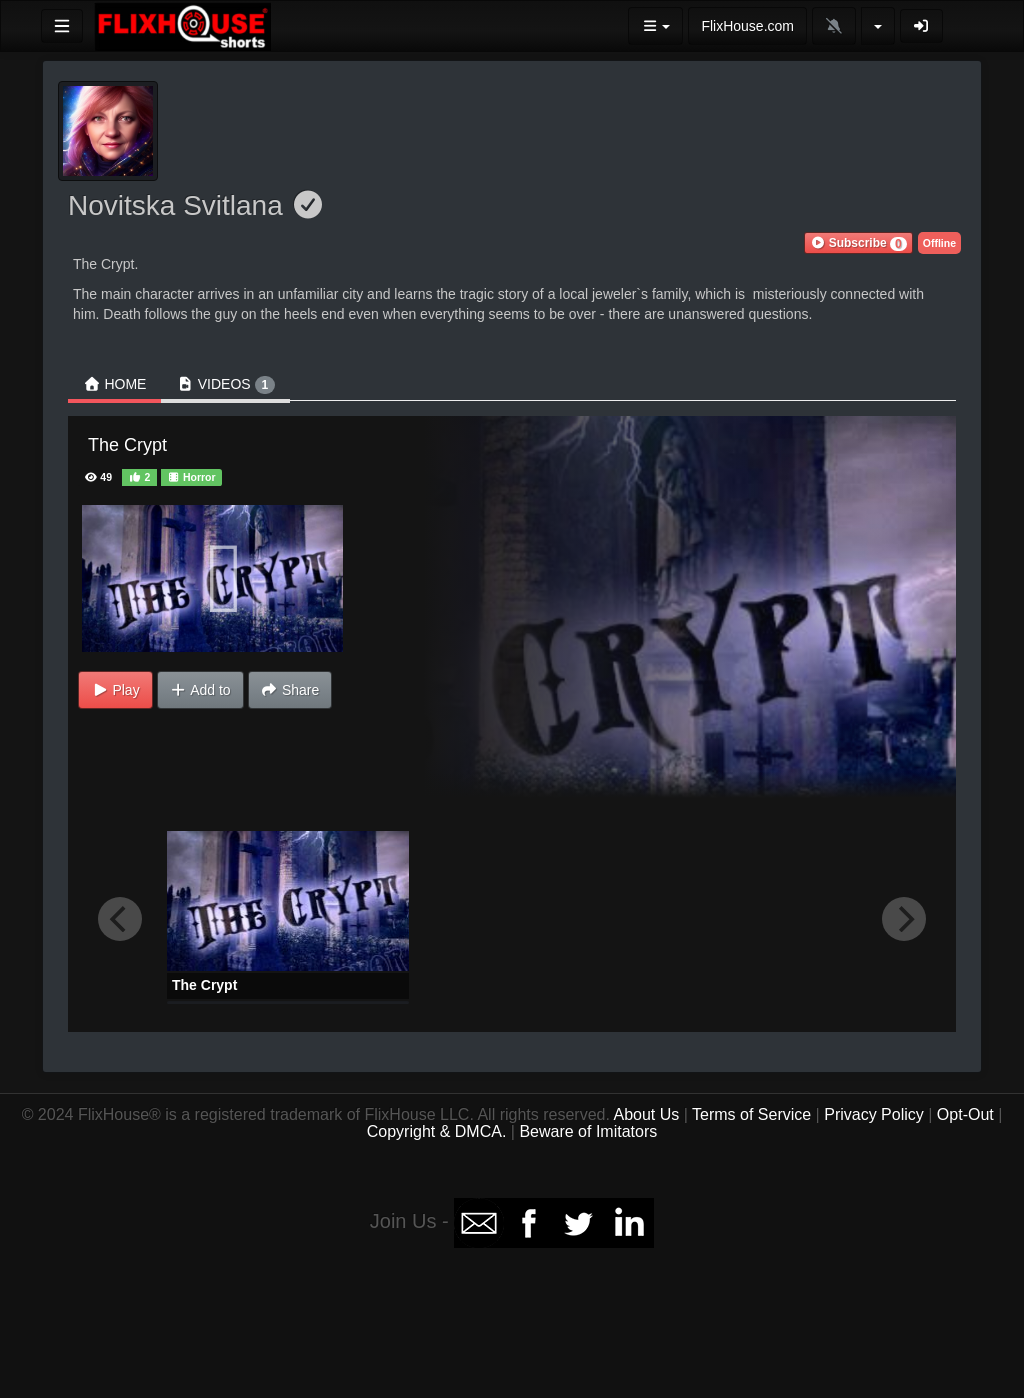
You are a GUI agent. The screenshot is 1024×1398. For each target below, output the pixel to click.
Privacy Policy (874, 1114)
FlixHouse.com (747, 26)
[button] (858, 243)
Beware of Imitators (588, 1131)
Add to (200, 690)
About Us (646, 1114)
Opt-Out (965, 1114)
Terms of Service (751, 1114)
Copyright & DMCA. (437, 1131)
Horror (191, 477)
